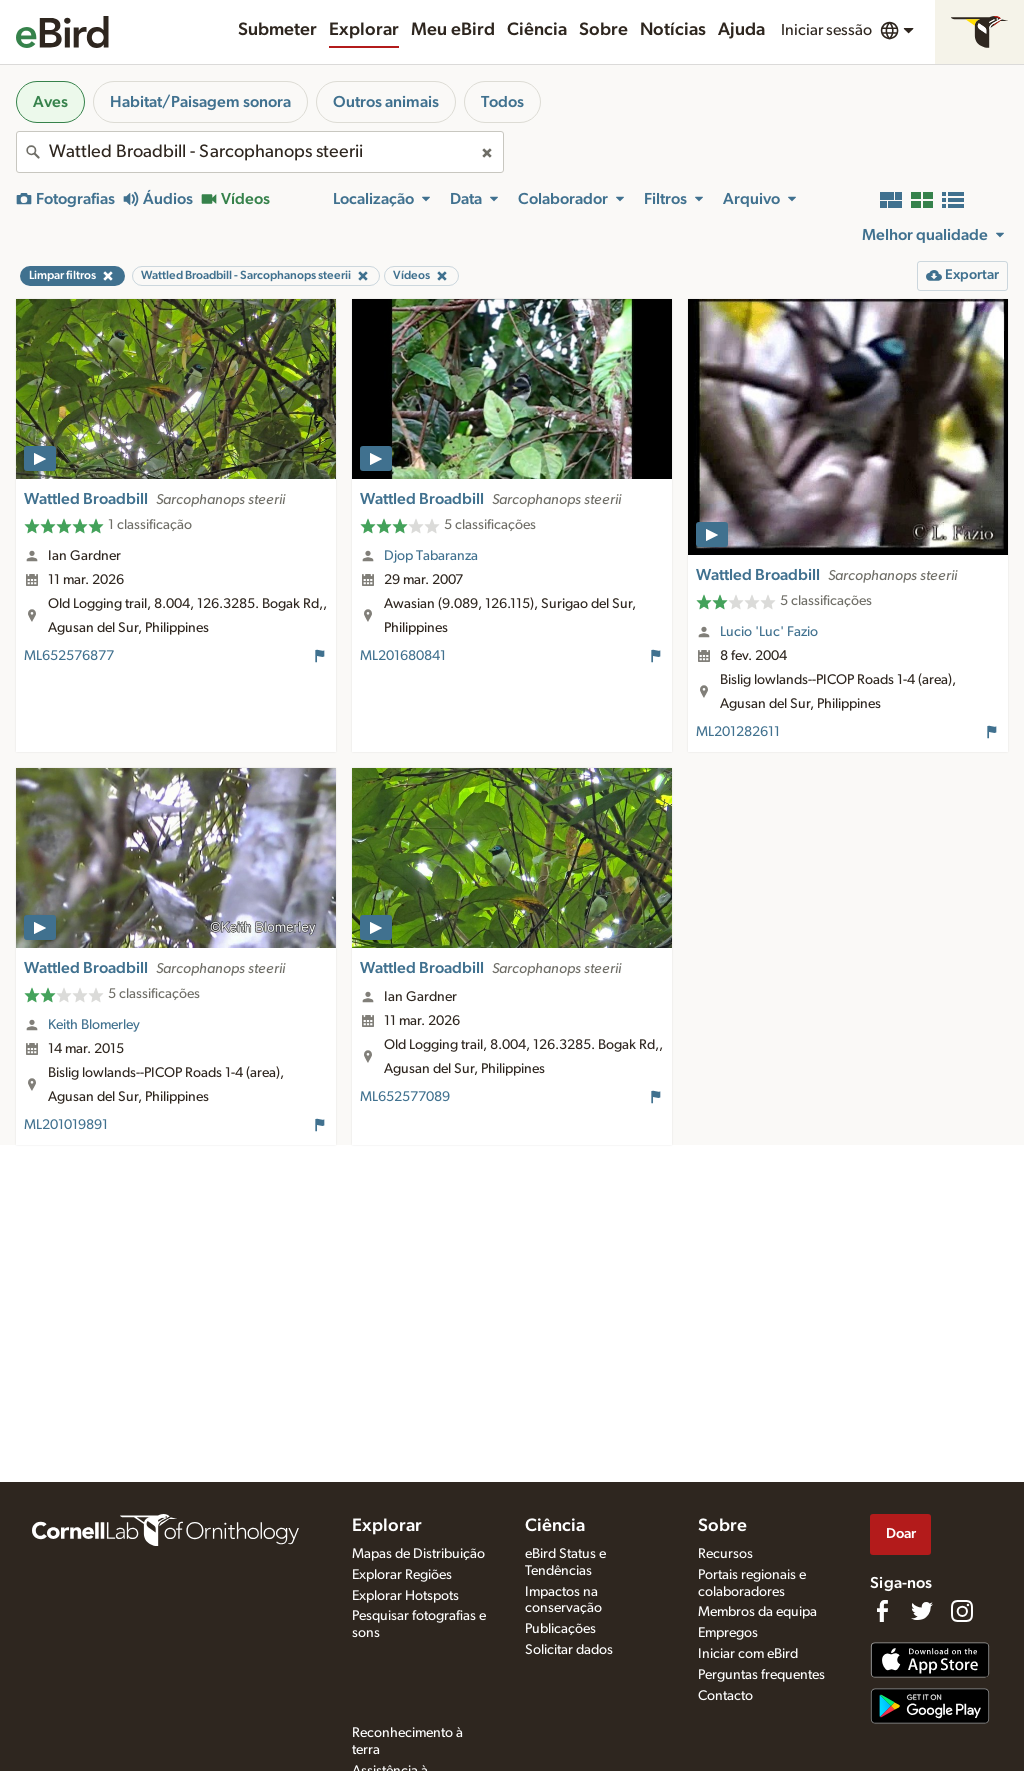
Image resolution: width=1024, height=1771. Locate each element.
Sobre (603, 30)
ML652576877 (69, 656)
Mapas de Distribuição (418, 1554)
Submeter (277, 30)
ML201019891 (66, 1125)
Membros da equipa (757, 1612)
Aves (50, 102)
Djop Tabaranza (431, 556)
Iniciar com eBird (748, 1654)
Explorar (364, 30)
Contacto (725, 1696)
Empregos (728, 1633)
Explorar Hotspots (405, 1596)
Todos (502, 102)
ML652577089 (405, 1097)
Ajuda (741, 30)
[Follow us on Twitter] (922, 1611)
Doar (901, 1533)
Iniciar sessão (826, 30)
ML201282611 (738, 732)
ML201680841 (403, 656)
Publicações (560, 1629)
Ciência (537, 30)
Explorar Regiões (402, 1575)
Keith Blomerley (94, 1025)
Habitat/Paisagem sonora (200, 102)
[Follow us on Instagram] (962, 1611)
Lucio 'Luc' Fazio (769, 632)
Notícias (673, 30)
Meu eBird (453, 30)
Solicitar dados (569, 1650)
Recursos (725, 1554)
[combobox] (260, 152)
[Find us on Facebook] (882, 1611)
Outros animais (386, 102)
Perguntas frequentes (761, 1675)
